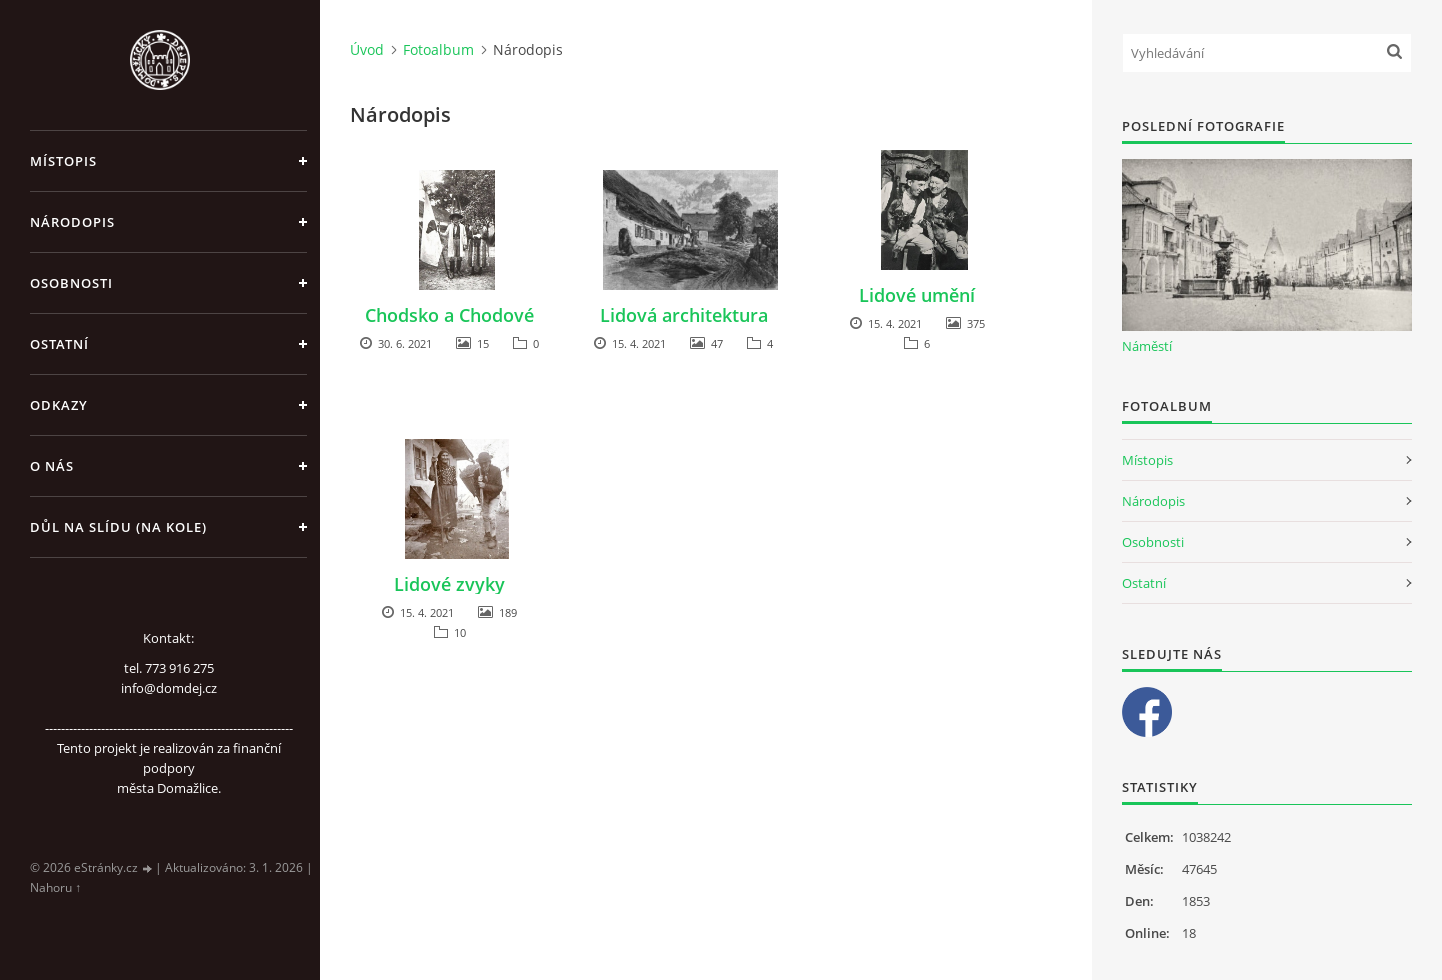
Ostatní (59, 344)
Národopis (72, 222)
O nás (52, 466)
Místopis (63, 161)
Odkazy (59, 405)
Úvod (367, 49)
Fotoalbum (438, 49)
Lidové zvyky (449, 584)
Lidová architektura (684, 315)
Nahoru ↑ (55, 887)
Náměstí (1147, 346)
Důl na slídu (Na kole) (118, 527)
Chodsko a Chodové (449, 315)
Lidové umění (917, 295)
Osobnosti (71, 283)
